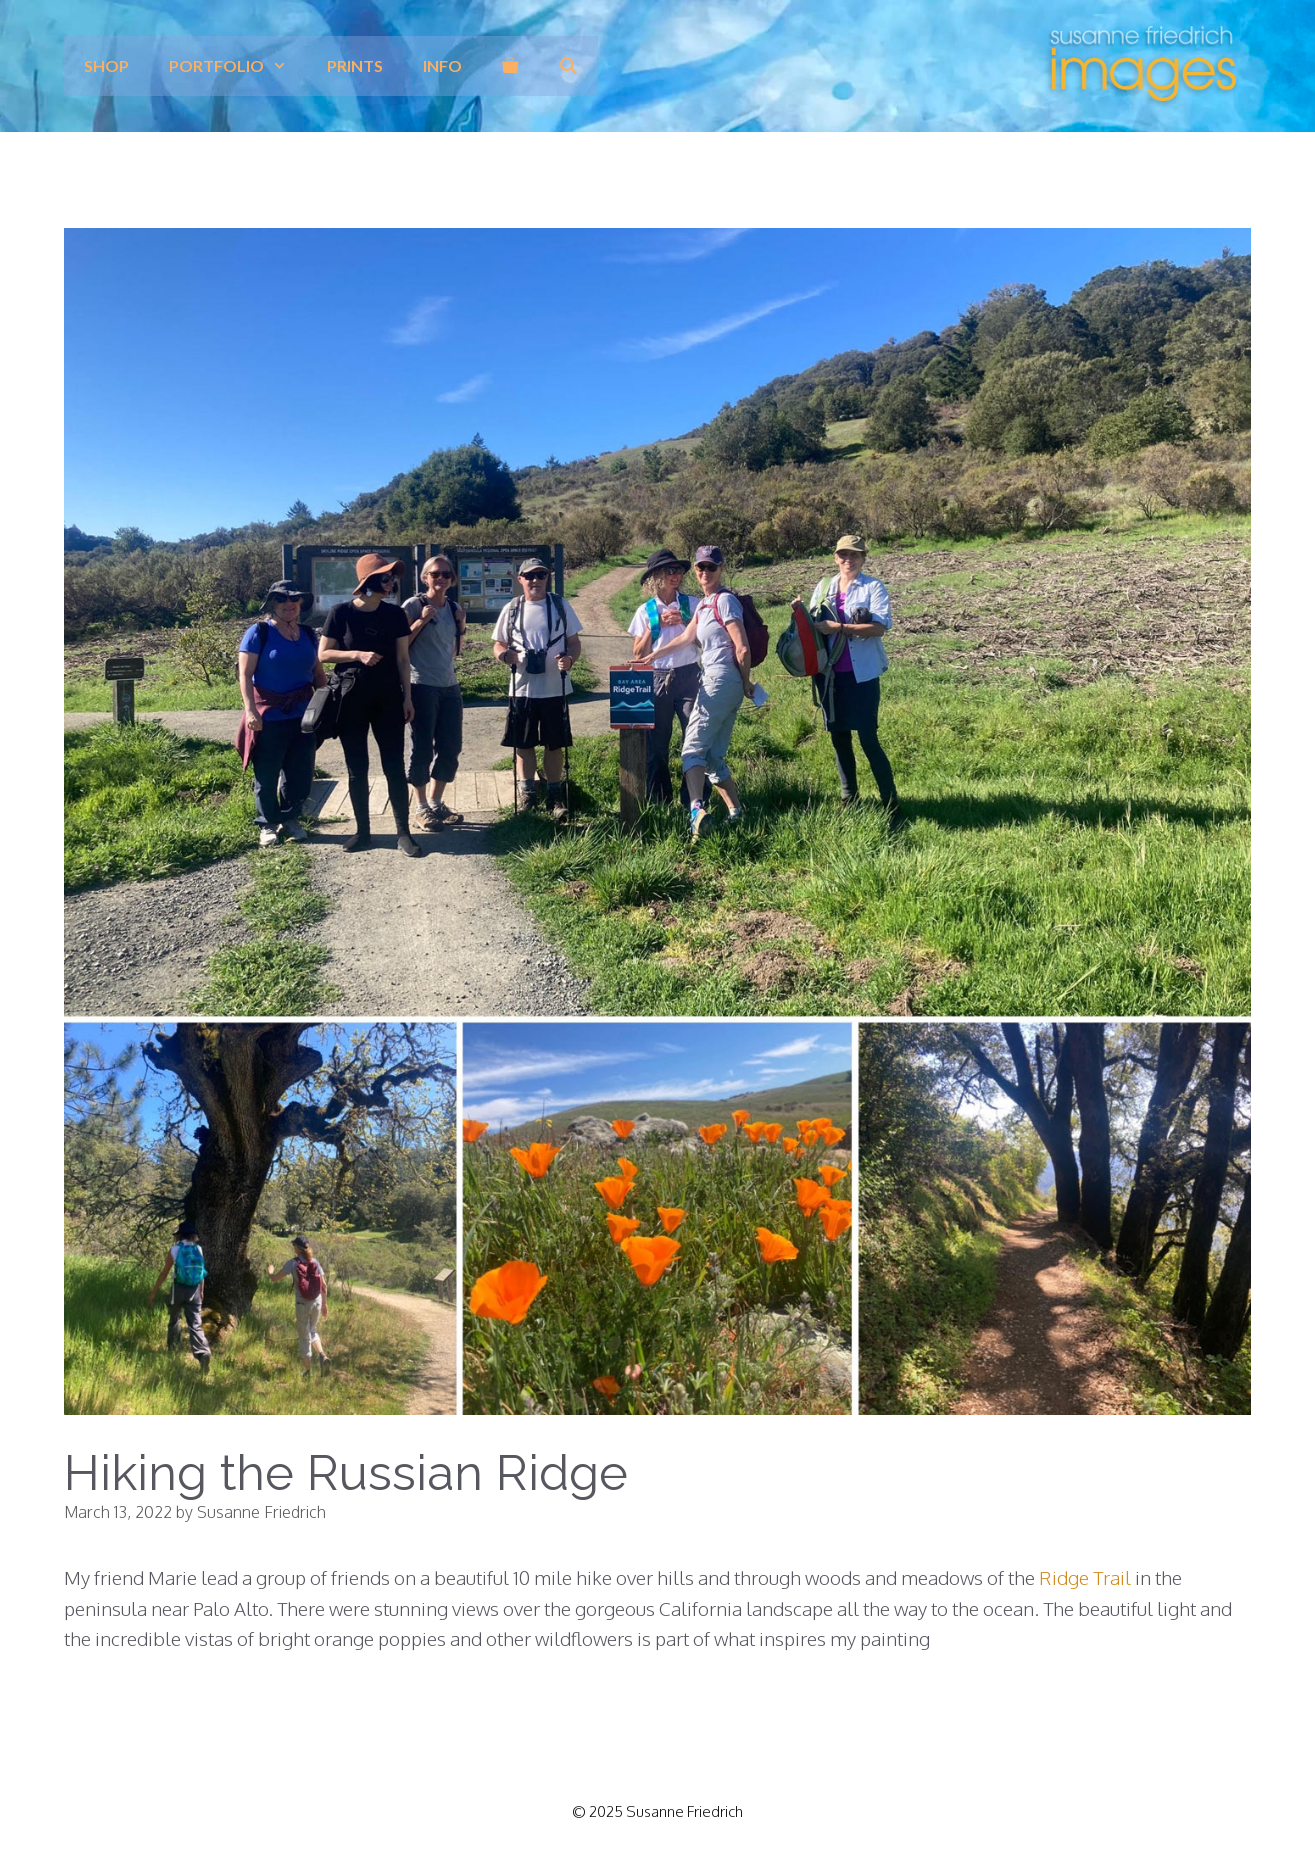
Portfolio (238, 66)
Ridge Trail (1085, 1577)
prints (355, 65)
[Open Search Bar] (568, 66)
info (442, 65)
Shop (106, 65)
